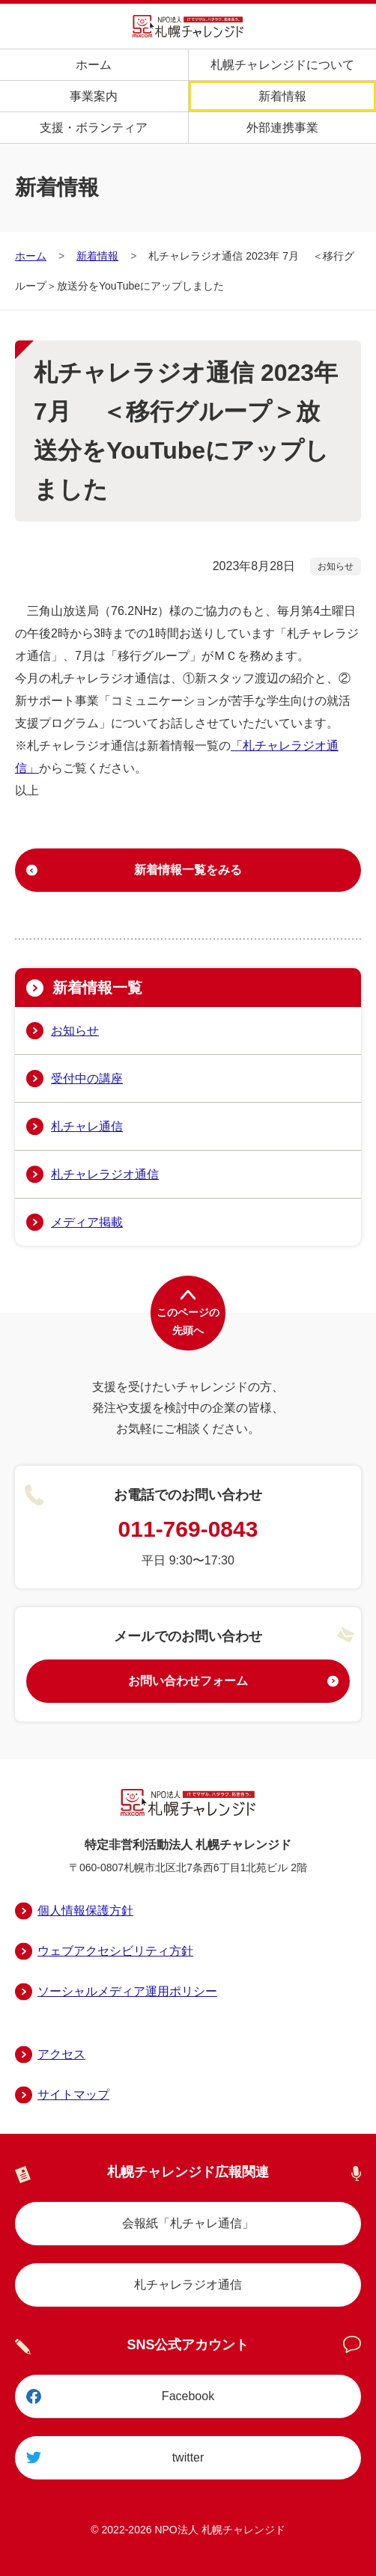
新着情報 (282, 96)
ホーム (94, 64)
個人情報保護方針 (85, 1910)
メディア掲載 (87, 1222)
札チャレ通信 (87, 1126)
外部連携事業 (282, 127)
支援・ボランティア (94, 127)
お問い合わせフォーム (188, 1680)
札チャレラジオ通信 (105, 1174)
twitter (188, 2457)
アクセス (61, 2054)
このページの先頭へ (188, 1321)
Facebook (188, 2396)
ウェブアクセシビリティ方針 (115, 1951)
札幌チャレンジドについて (282, 64)
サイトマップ (73, 2094)
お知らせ (75, 1030)
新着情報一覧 (97, 987)
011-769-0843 (188, 1529)
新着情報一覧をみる (188, 869)
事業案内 (94, 96)
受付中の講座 (87, 1078)
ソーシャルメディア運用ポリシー (127, 1991)
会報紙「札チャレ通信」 (188, 2223)
